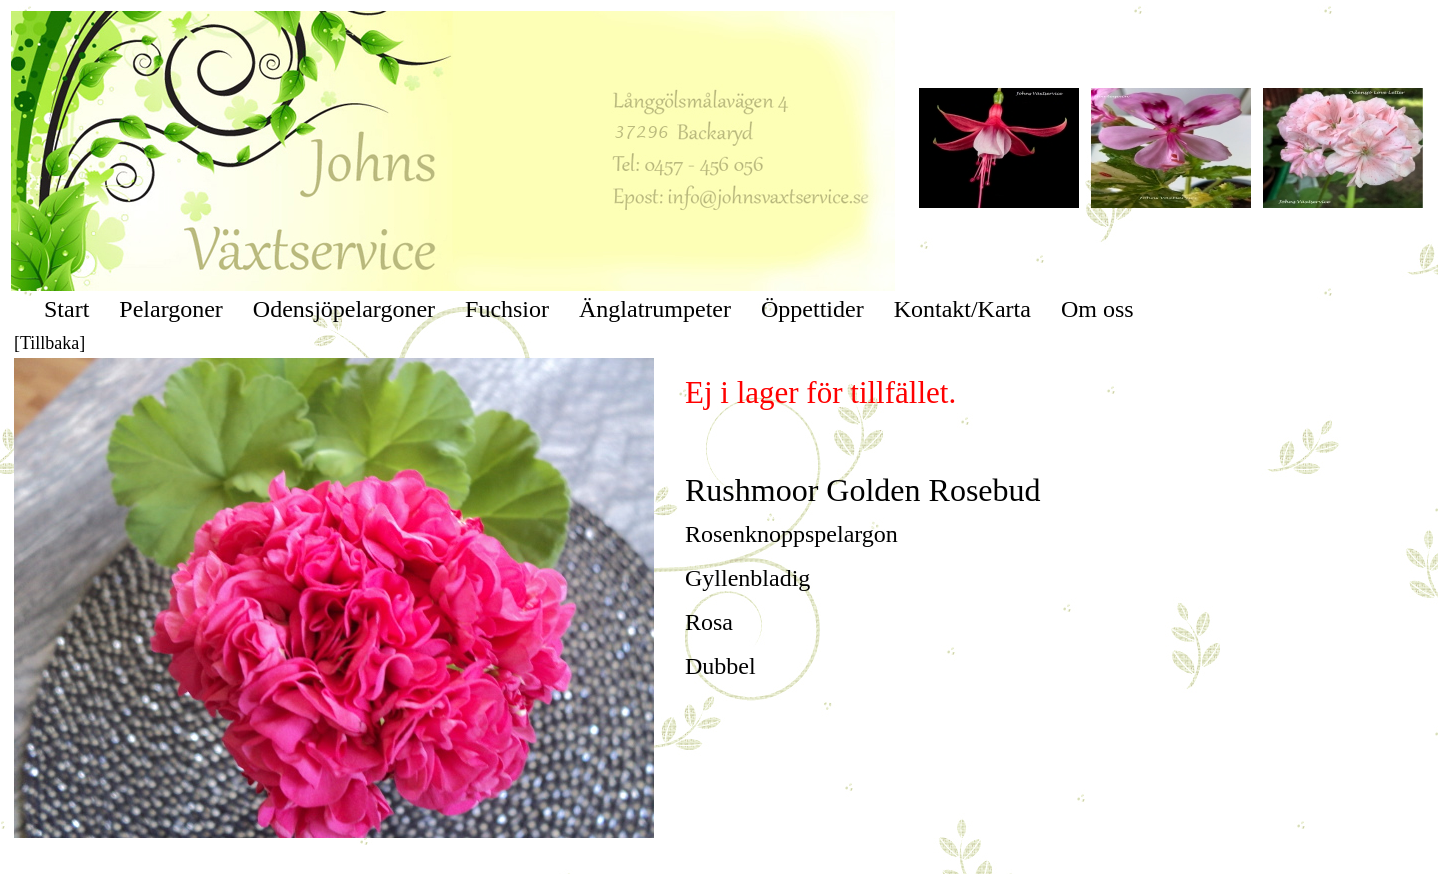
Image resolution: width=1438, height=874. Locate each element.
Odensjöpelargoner (344, 309)
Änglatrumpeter (655, 309)
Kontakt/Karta (962, 309)
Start (66, 309)
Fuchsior (507, 309)
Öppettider (812, 309)
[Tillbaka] (49, 343)
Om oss (1097, 309)
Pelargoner (171, 309)
